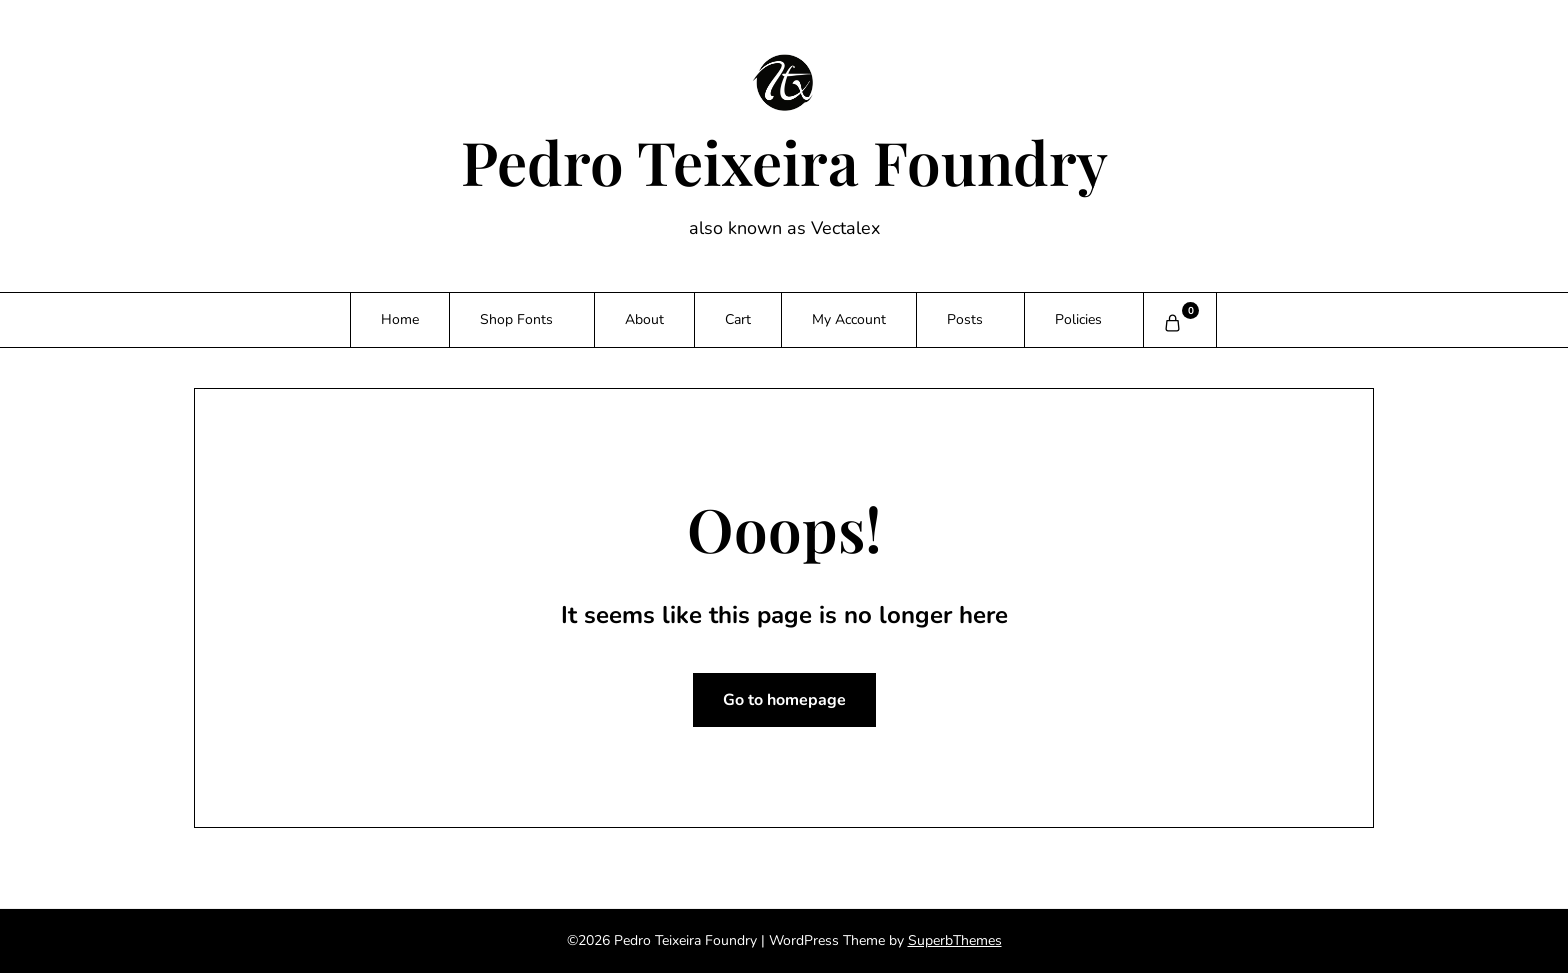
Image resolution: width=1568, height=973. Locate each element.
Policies (1078, 319)
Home (400, 319)
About (644, 319)
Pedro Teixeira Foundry (784, 161)
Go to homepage (784, 700)
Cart (738, 319)
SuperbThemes (955, 940)
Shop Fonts (516, 319)
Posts (965, 319)
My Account (849, 319)
